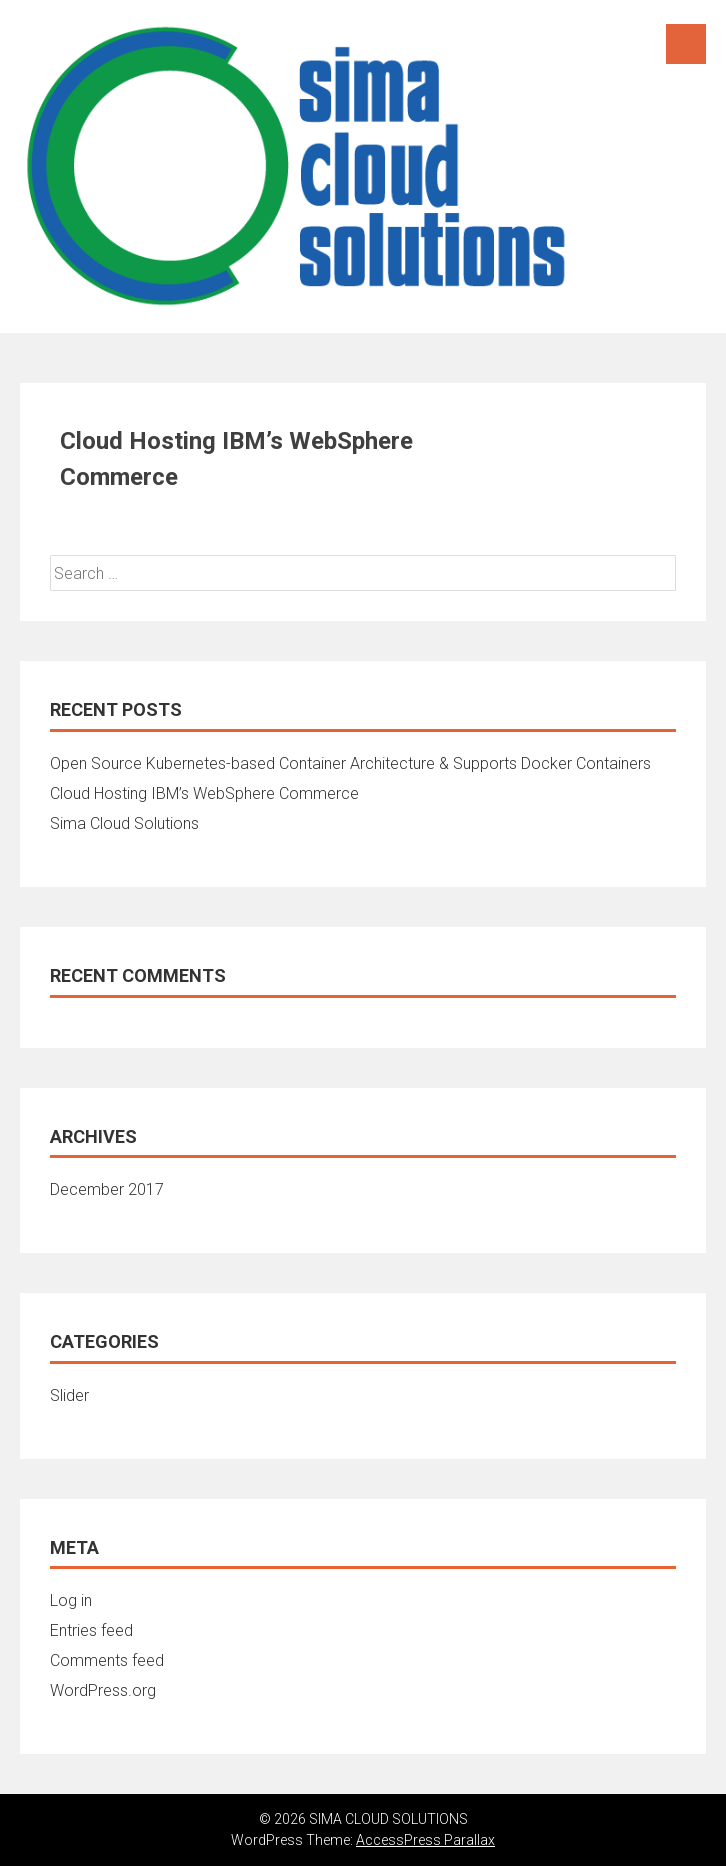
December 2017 (107, 1189)
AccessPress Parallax (425, 1840)
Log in (71, 1600)
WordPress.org (103, 1690)
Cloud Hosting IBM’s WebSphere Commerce (204, 793)
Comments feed (107, 1660)
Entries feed (91, 1630)
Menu (686, 44)
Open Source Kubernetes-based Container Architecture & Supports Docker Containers (350, 763)
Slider (69, 1395)
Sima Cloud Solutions (124, 823)
